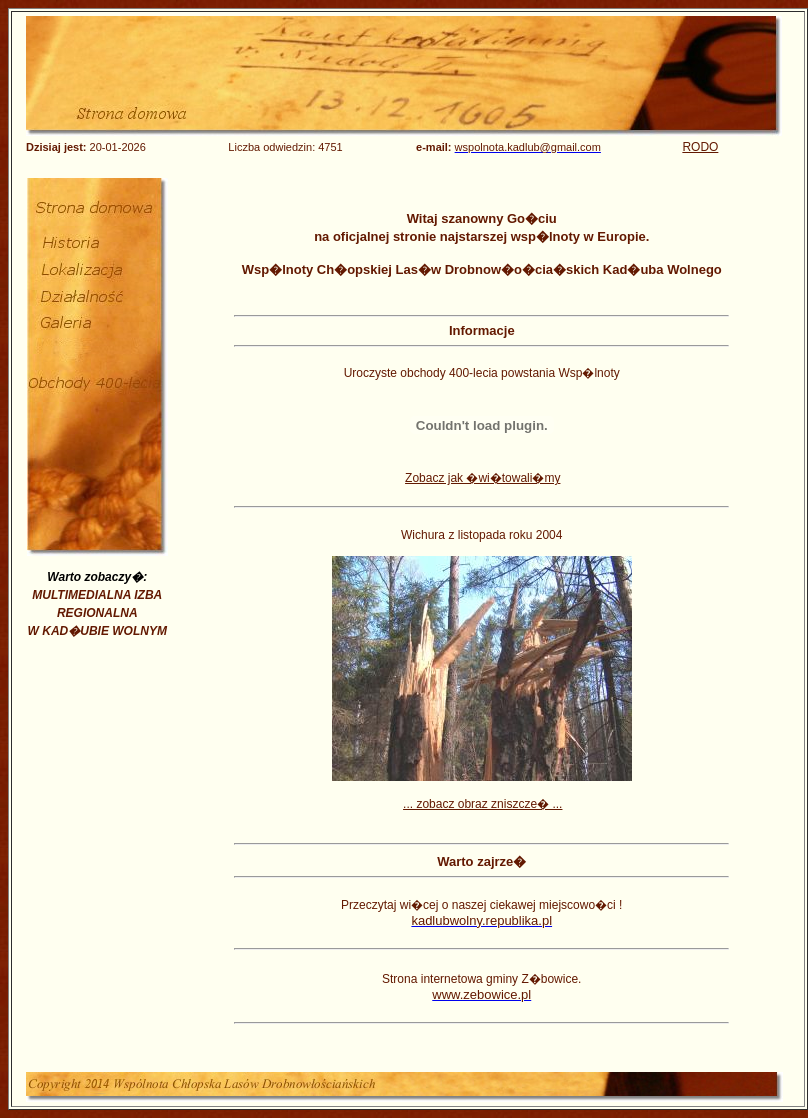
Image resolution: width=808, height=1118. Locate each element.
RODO (700, 147)
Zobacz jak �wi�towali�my (482, 478)
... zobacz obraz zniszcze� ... (482, 804)
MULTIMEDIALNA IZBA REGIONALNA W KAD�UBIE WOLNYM (97, 613)
